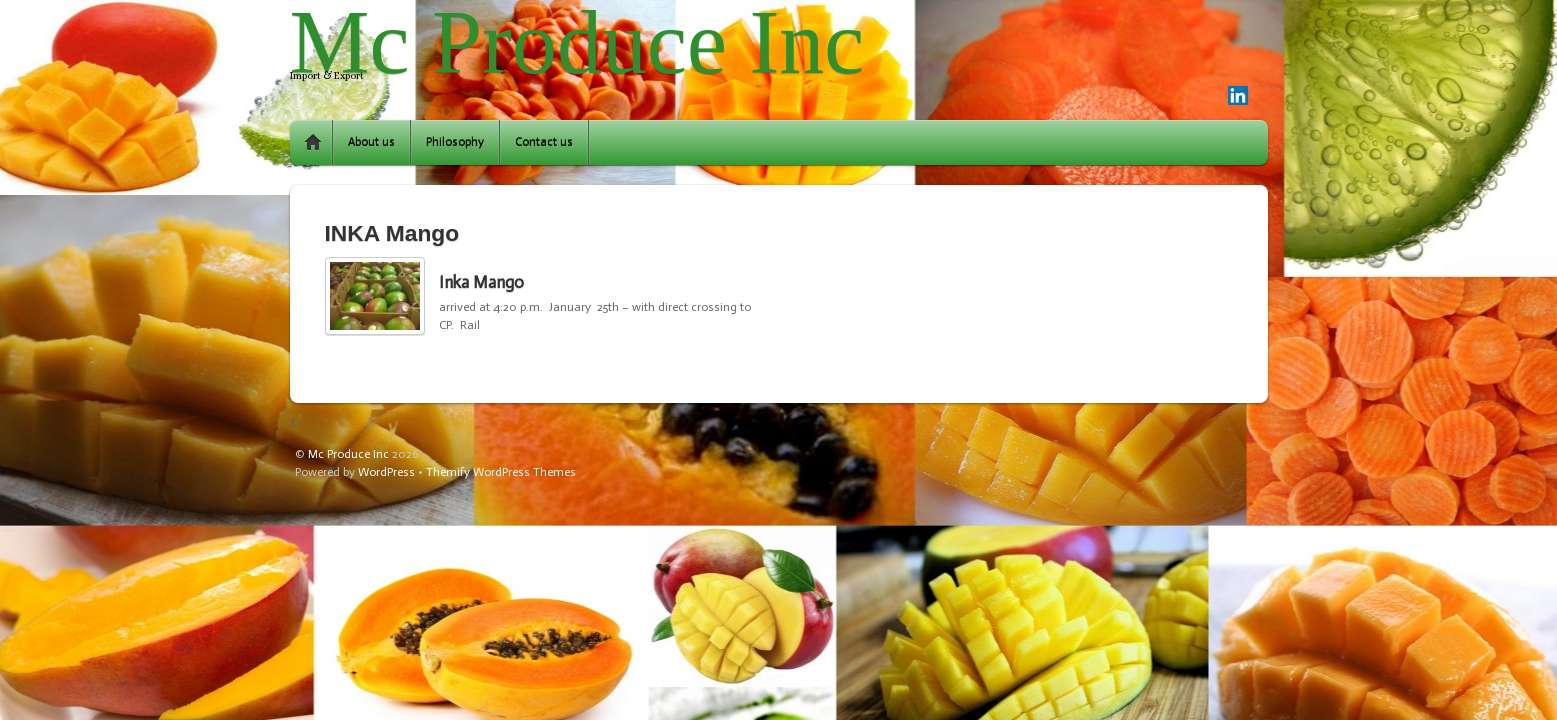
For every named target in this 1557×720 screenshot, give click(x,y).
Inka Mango (481, 282)
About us (371, 142)
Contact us (544, 142)
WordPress (386, 472)
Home (313, 142)
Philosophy (455, 142)
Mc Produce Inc (348, 454)
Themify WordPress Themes (501, 472)
